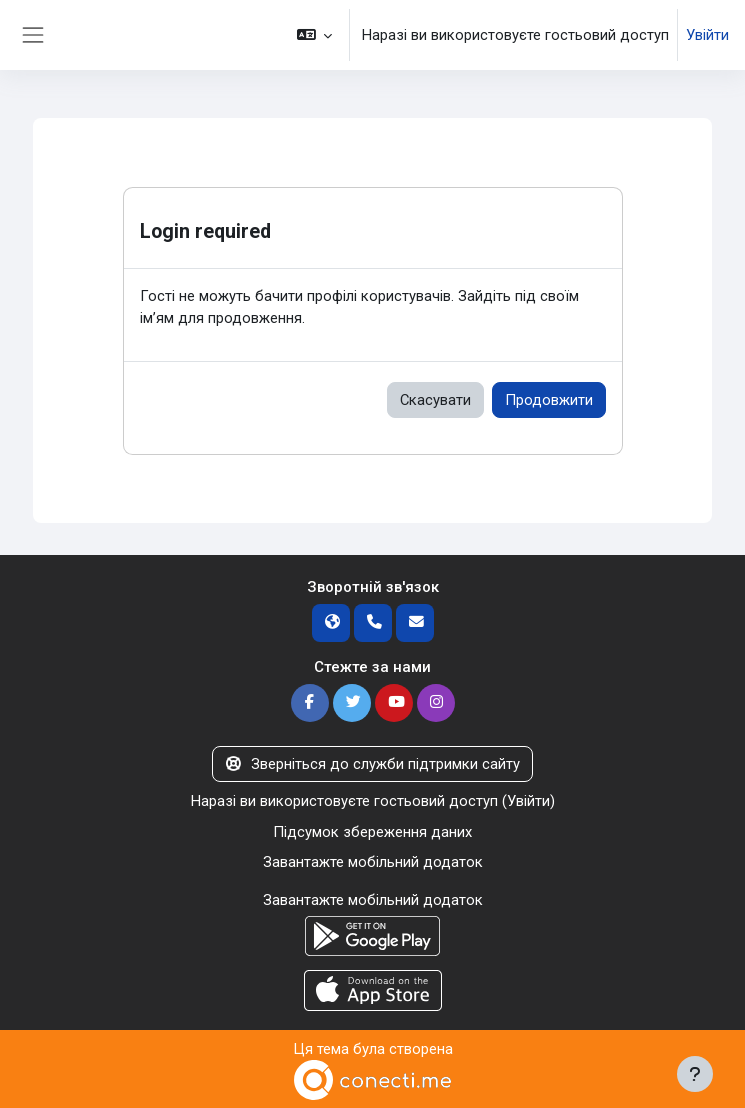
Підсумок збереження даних (372, 832)
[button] (314, 35)
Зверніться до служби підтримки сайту (372, 764)
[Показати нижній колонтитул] (695, 1074)
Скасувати (435, 400)
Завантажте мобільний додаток (373, 862)
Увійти (707, 35)
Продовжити (549, 400)
